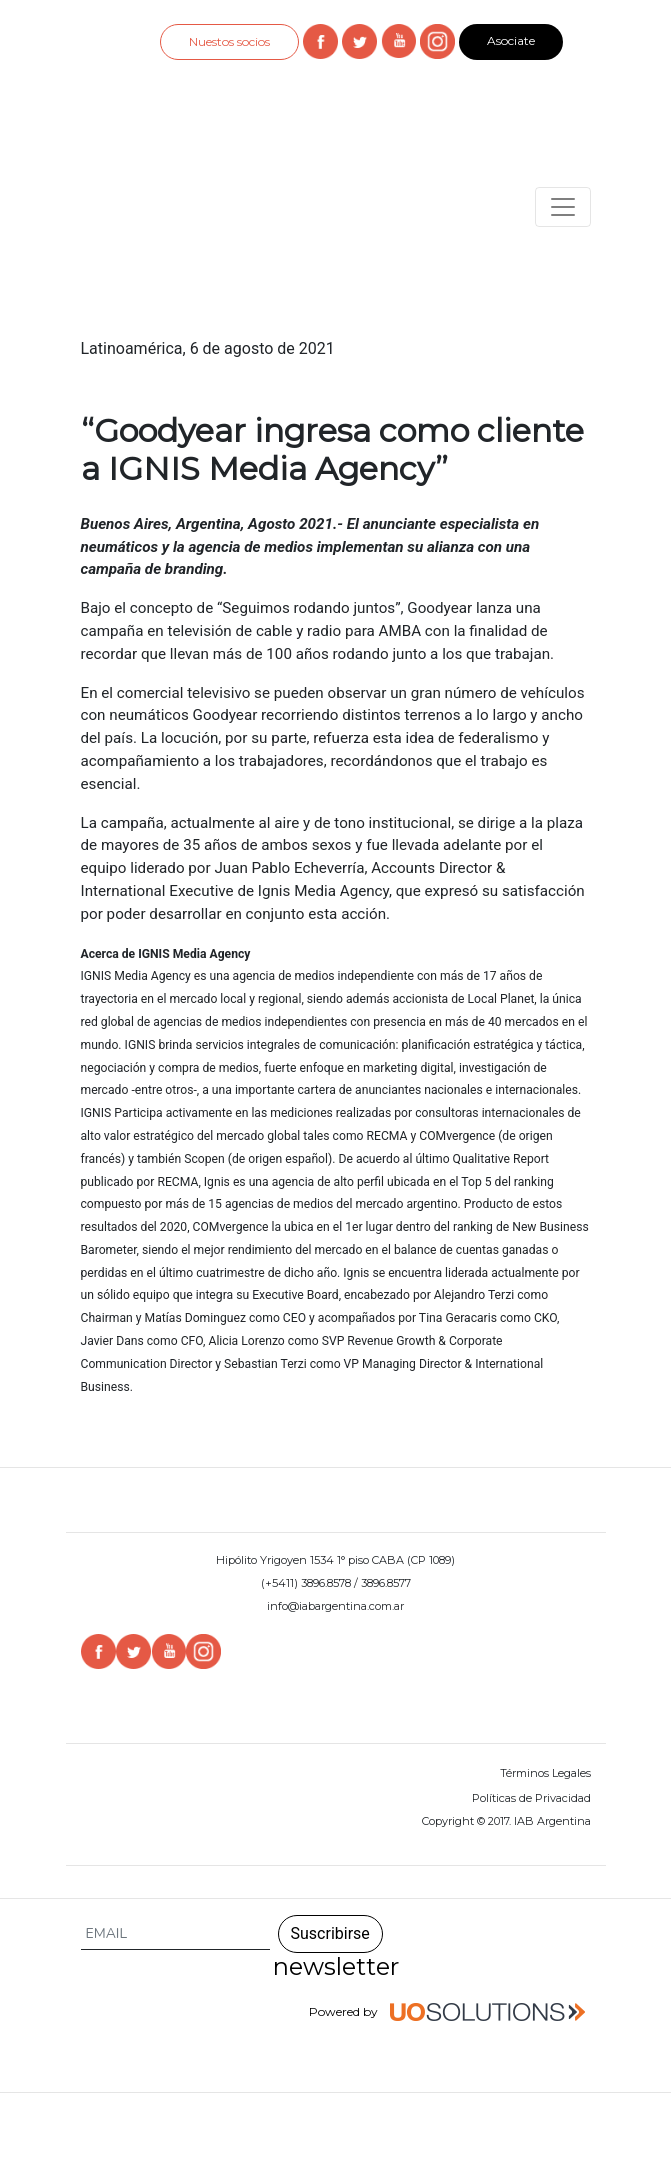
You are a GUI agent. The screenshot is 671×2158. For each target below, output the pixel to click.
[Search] (175, 1934)
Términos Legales (545, 1773)
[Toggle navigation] (563, 207)
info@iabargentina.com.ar (335, 1606)
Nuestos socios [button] (229, 41)
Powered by (450, 2013)
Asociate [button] (511, 40)
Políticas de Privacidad (531, 1798)
